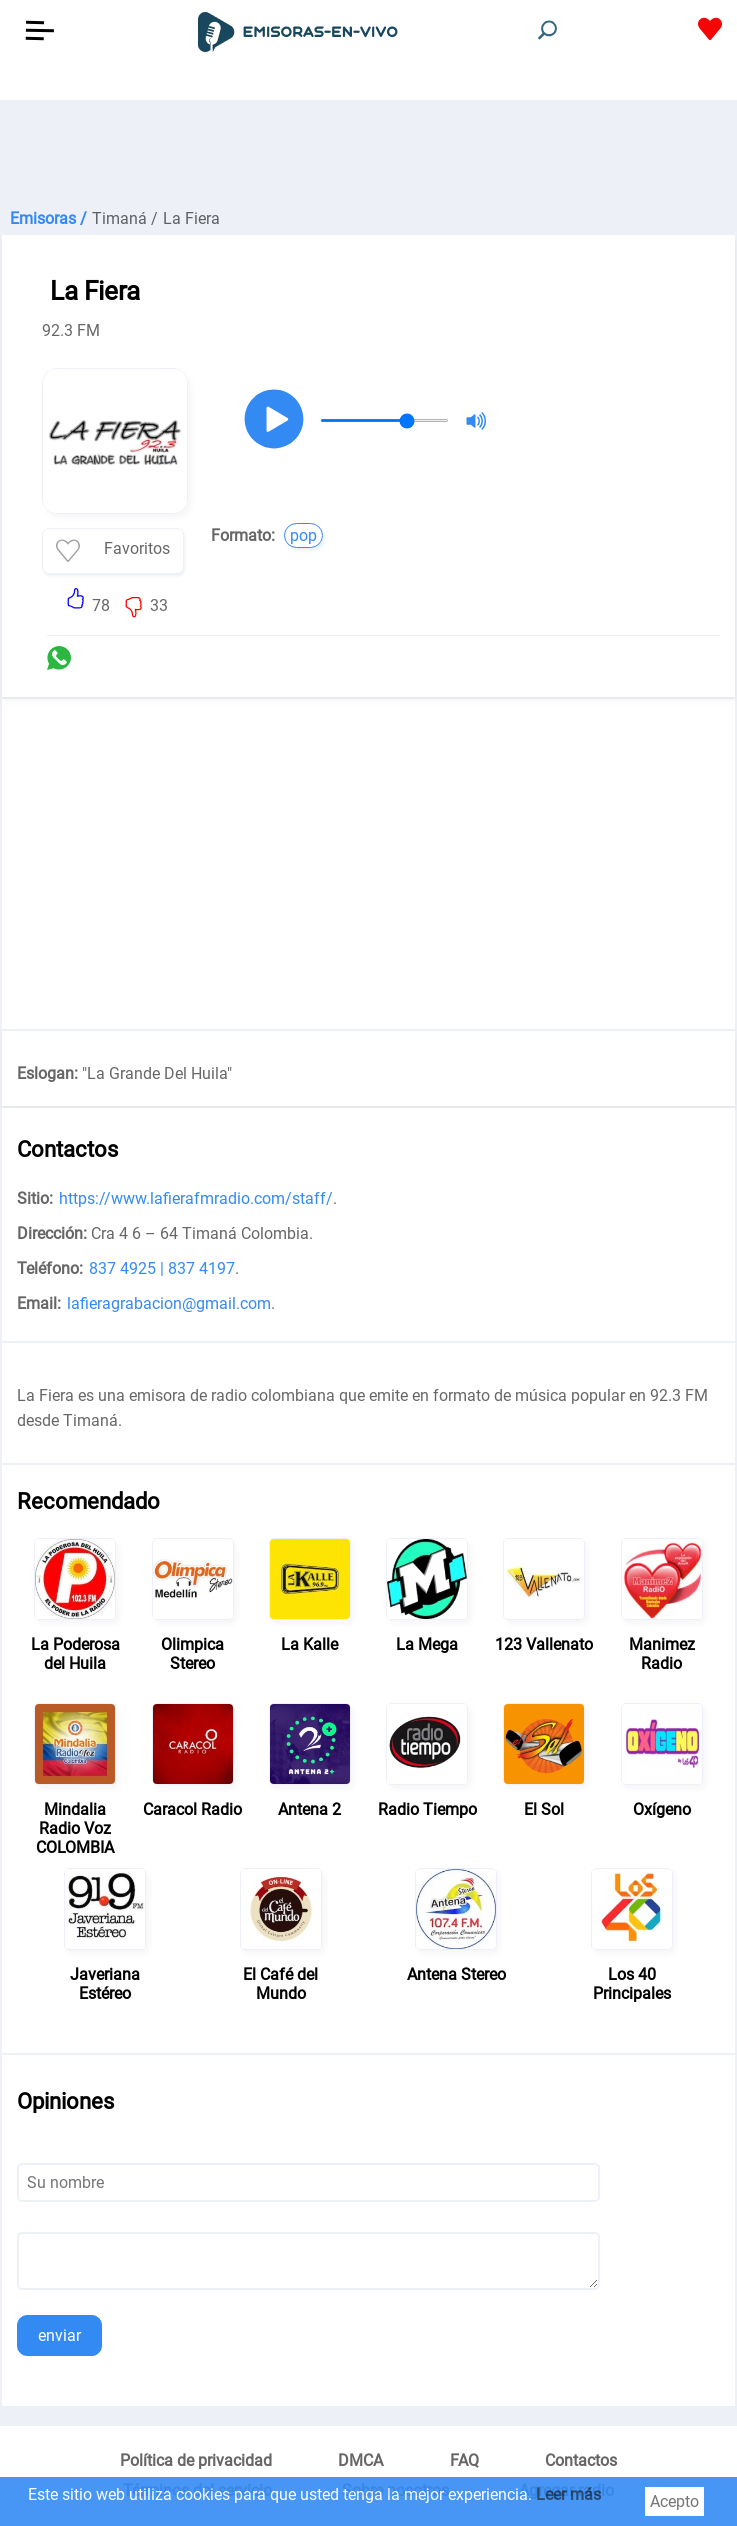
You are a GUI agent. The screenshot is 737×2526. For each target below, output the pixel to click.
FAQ (464, 2460)
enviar (59, 2335)
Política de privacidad (196, 2460)
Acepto (674, 2501)
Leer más (568, 2494)
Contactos (581, 2460)
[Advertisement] (368, 150)
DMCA (360, 2460)
